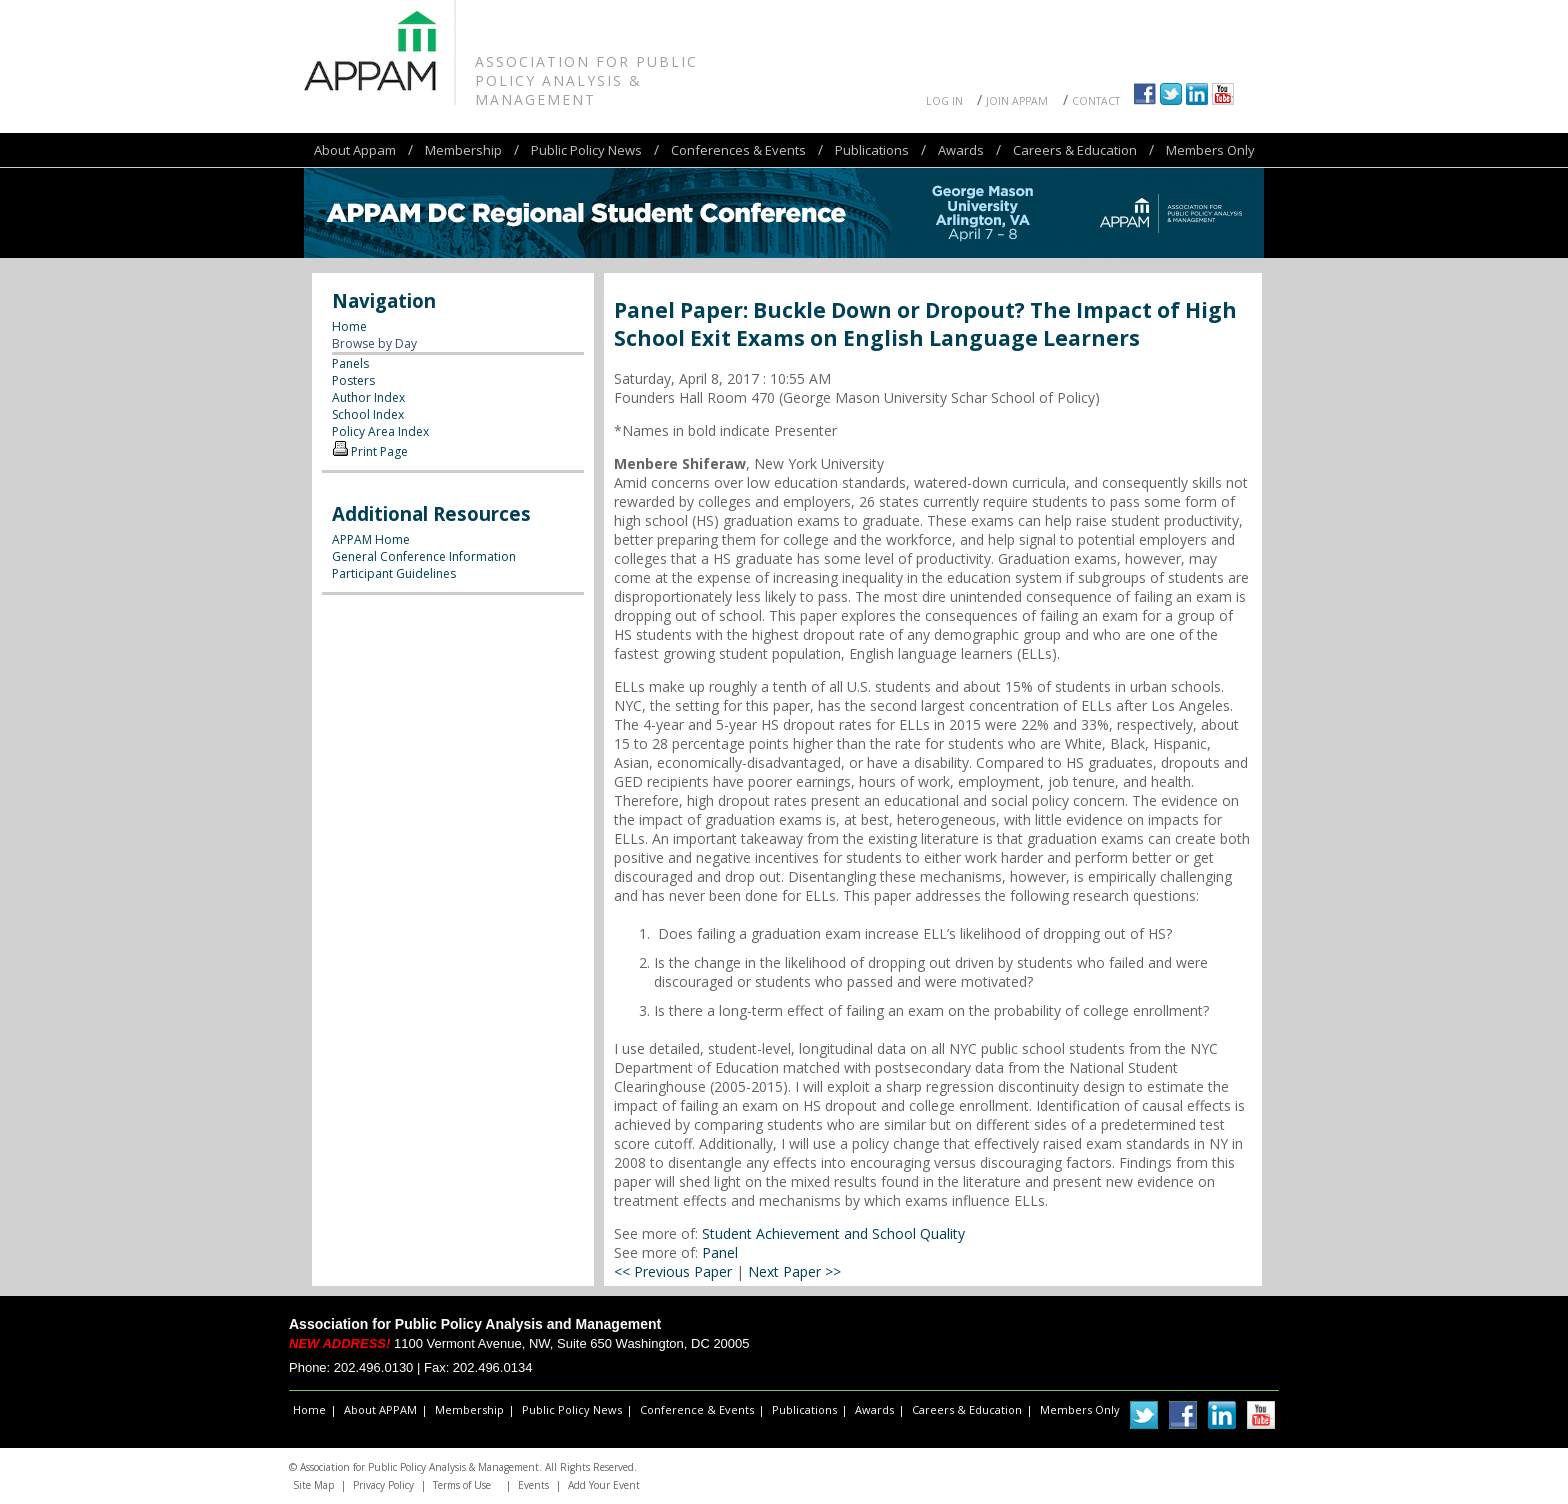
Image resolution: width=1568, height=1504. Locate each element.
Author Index (368, 397)
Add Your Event (604, 1485)
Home (349, 326)
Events (533, 1485)
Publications (872, 150)
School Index (368, 414)
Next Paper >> (794, 1271)
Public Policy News (586, 150)
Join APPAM (1017, 101)
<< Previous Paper (673, 1271)
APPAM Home (371, 539)
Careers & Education (1075, 150)
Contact (1096, 101)
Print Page (379, 451)
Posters (353, 380)
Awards (961, 150)
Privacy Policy (383, 1485)
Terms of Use (462, 1485)
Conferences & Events (738, 150)
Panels (350, 363)
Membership (463, 150)
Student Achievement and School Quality (833, 1233)
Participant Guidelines (394, 573)
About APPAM (380, 1409)
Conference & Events (697, 1409)
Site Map (313, 1485)
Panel (720, 1252)
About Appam (355, 150)
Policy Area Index (380, 431)
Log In (944, 101)
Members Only (1210, 150)
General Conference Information (424, 556)
